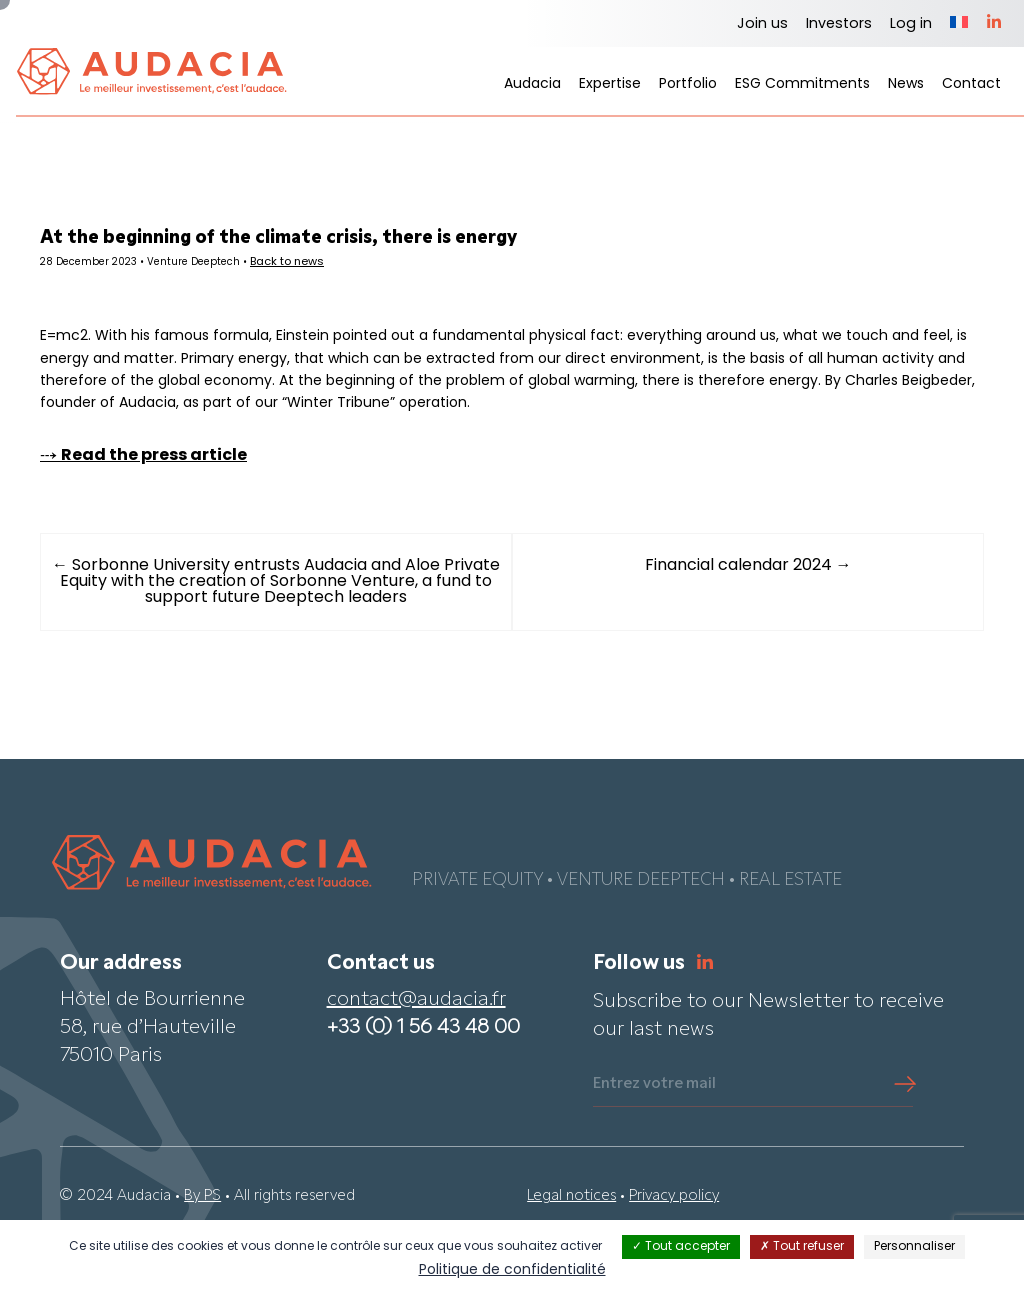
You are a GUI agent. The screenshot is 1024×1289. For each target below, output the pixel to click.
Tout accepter (681, 1247)
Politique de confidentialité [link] (512, 1270)
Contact (971, 84)
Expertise (610, 84)
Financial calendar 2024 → (732, 617)
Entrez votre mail (654, 1134)
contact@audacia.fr (416, 1050)
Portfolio (688, 84)
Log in (911, 24)
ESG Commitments (802, 84)
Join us (762, 24)
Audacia (532, 84)
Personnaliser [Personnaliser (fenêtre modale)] (914, 1247)
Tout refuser (802, 1247)
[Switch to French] (959, 24)
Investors (839, 24)
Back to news (340, 265)
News (906, 84)
